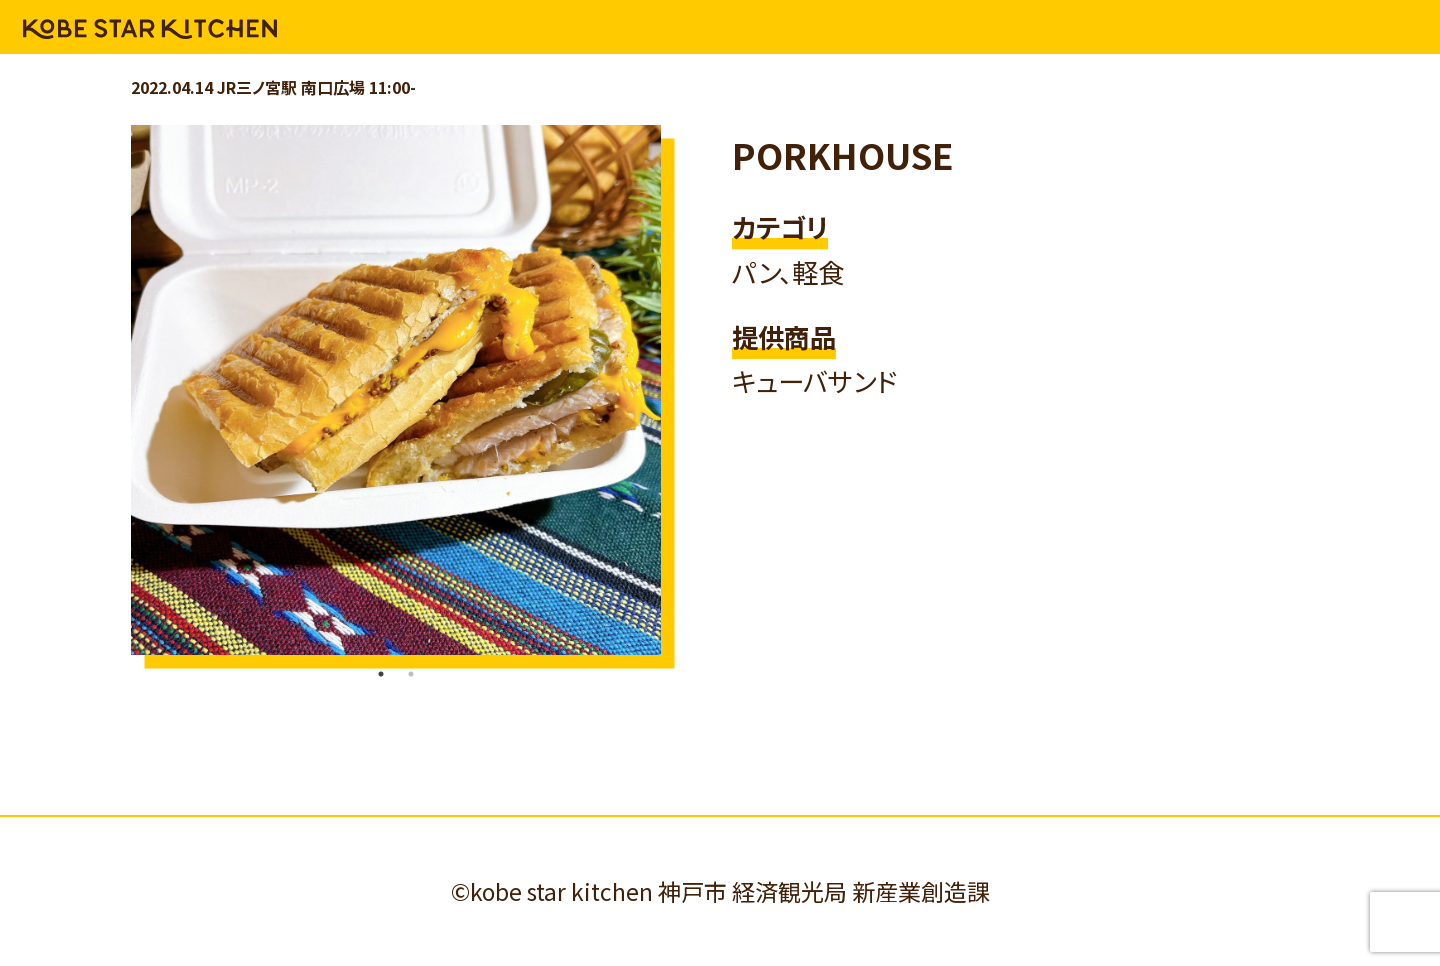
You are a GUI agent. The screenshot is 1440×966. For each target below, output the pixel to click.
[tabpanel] (396, 390)
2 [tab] (411, 674)
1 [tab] (381, 674)
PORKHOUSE (843, 154)
